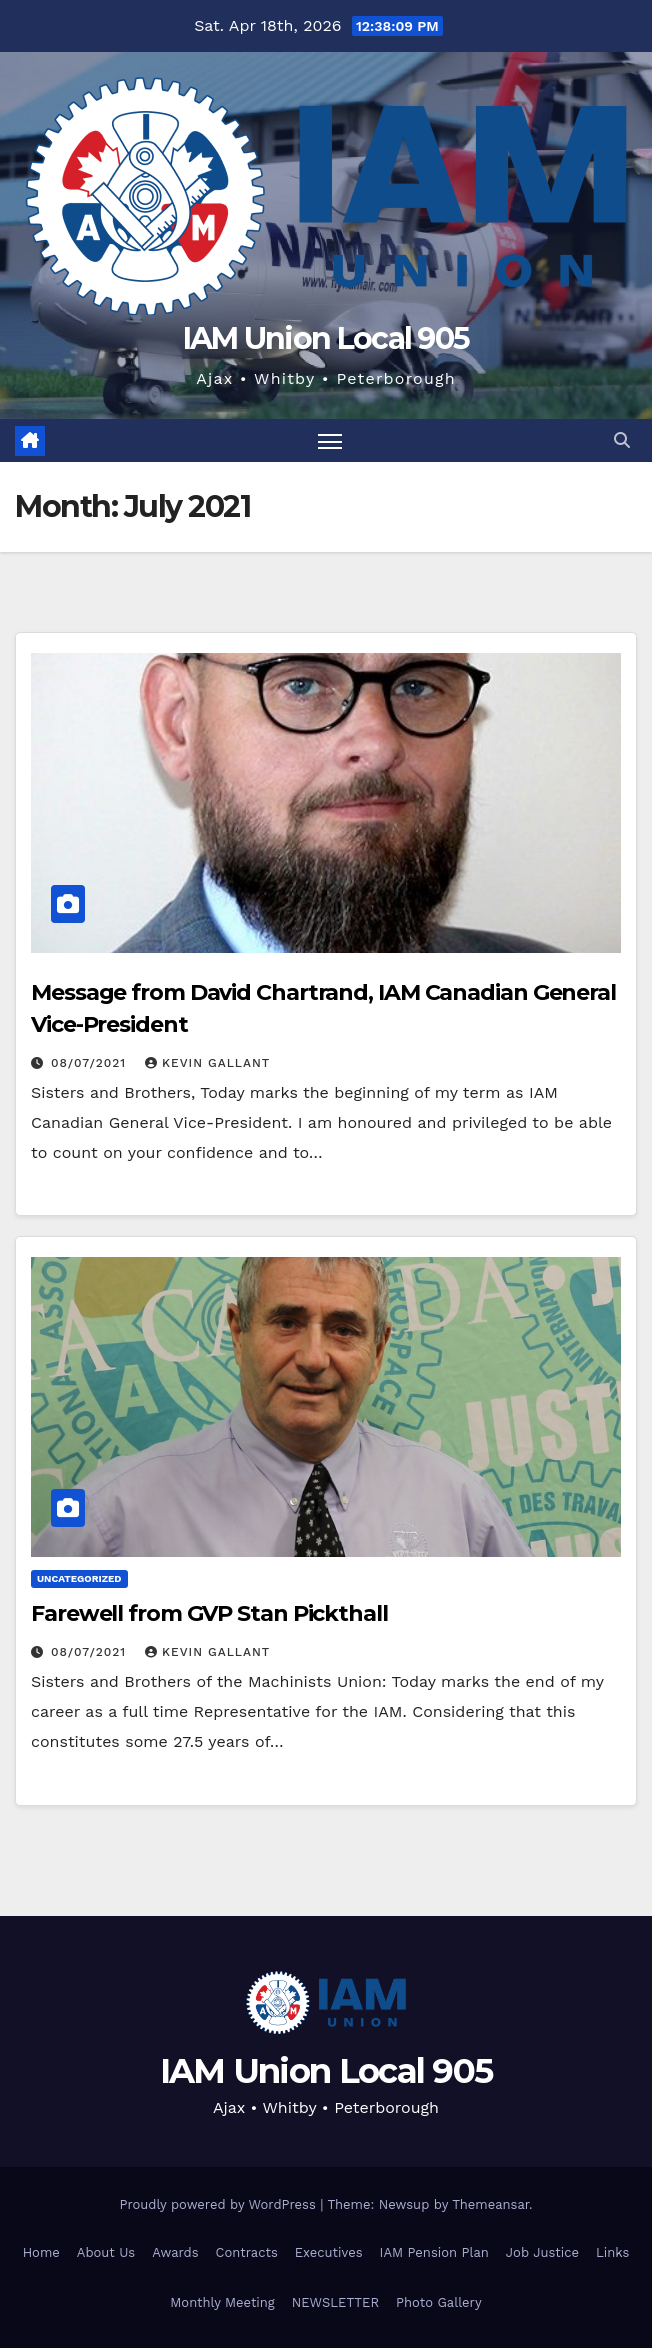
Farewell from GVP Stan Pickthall (209, 1613)
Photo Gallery (439, 2302)
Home (41, 2252)
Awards (175, 2252)
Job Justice (542, 2252)
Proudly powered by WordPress (219, 2204)
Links (612, 2252)
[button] (622, 440)
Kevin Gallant (207, 1063)
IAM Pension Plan (434, 2252)
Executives (329, 2252)
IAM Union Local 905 (326, 338)
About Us (106, 2252)
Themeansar (490, 2204)
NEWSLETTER (335, 2302)
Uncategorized (79, 1578)
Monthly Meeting (222, 2302)
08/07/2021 (91, 1063)
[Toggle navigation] (330, 440)
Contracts (247, 2252)
